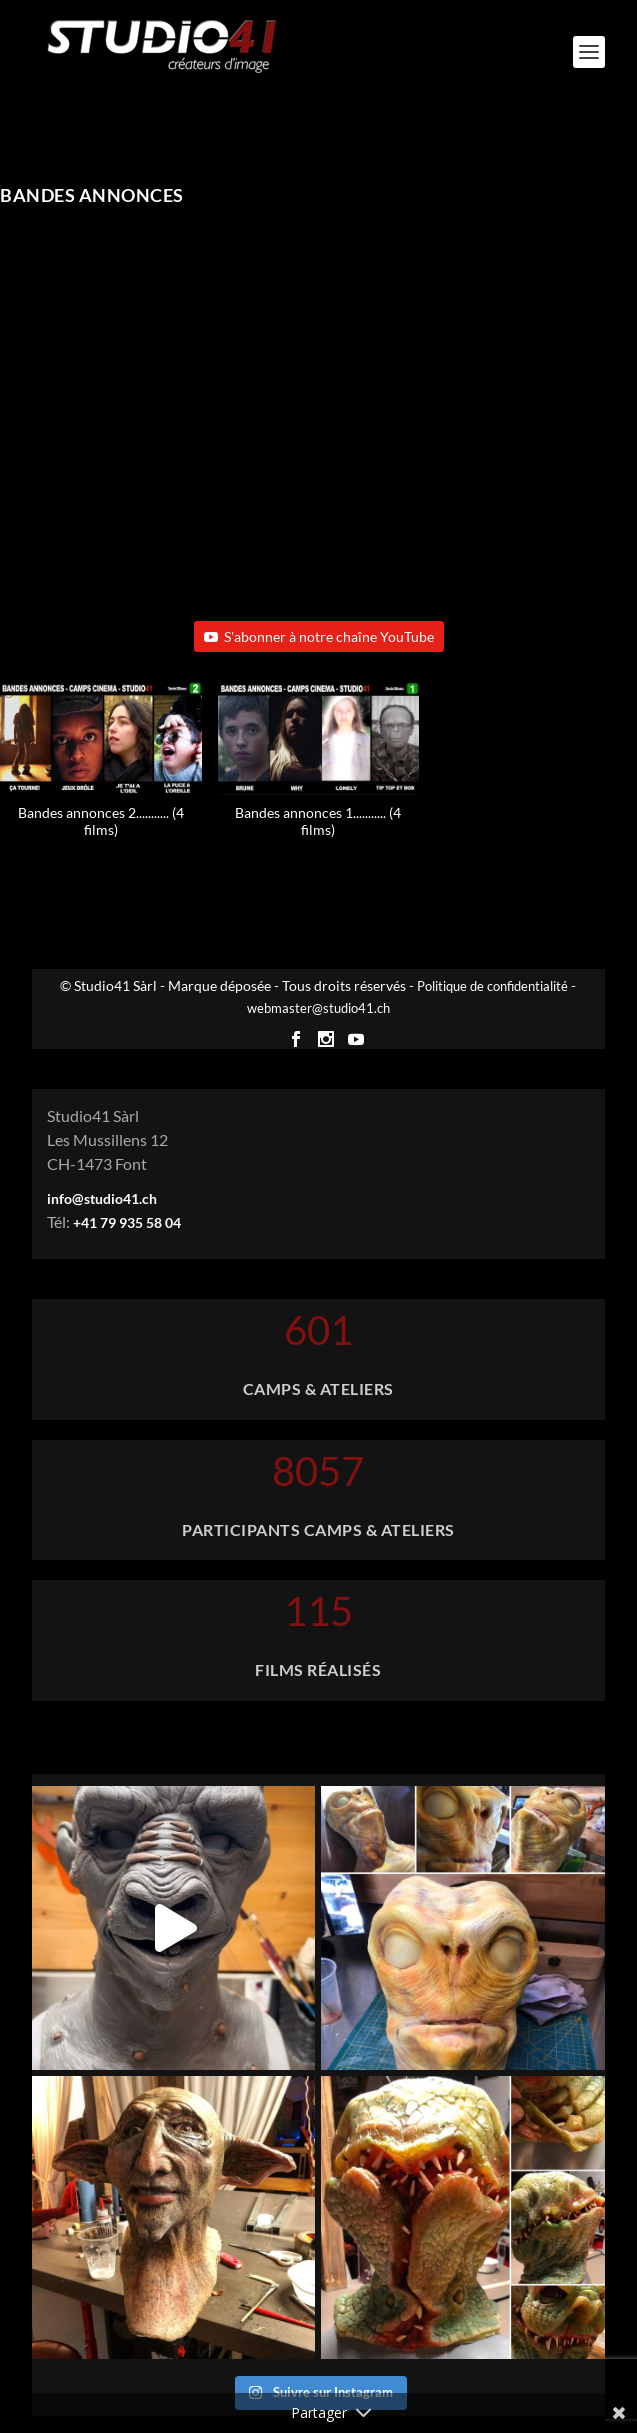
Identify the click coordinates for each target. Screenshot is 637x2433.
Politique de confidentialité (492, 986)
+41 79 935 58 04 (127, 1222)
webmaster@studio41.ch (318, 1008)
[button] (319, 770)
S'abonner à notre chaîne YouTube (319, 636)
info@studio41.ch (102, 1198)
